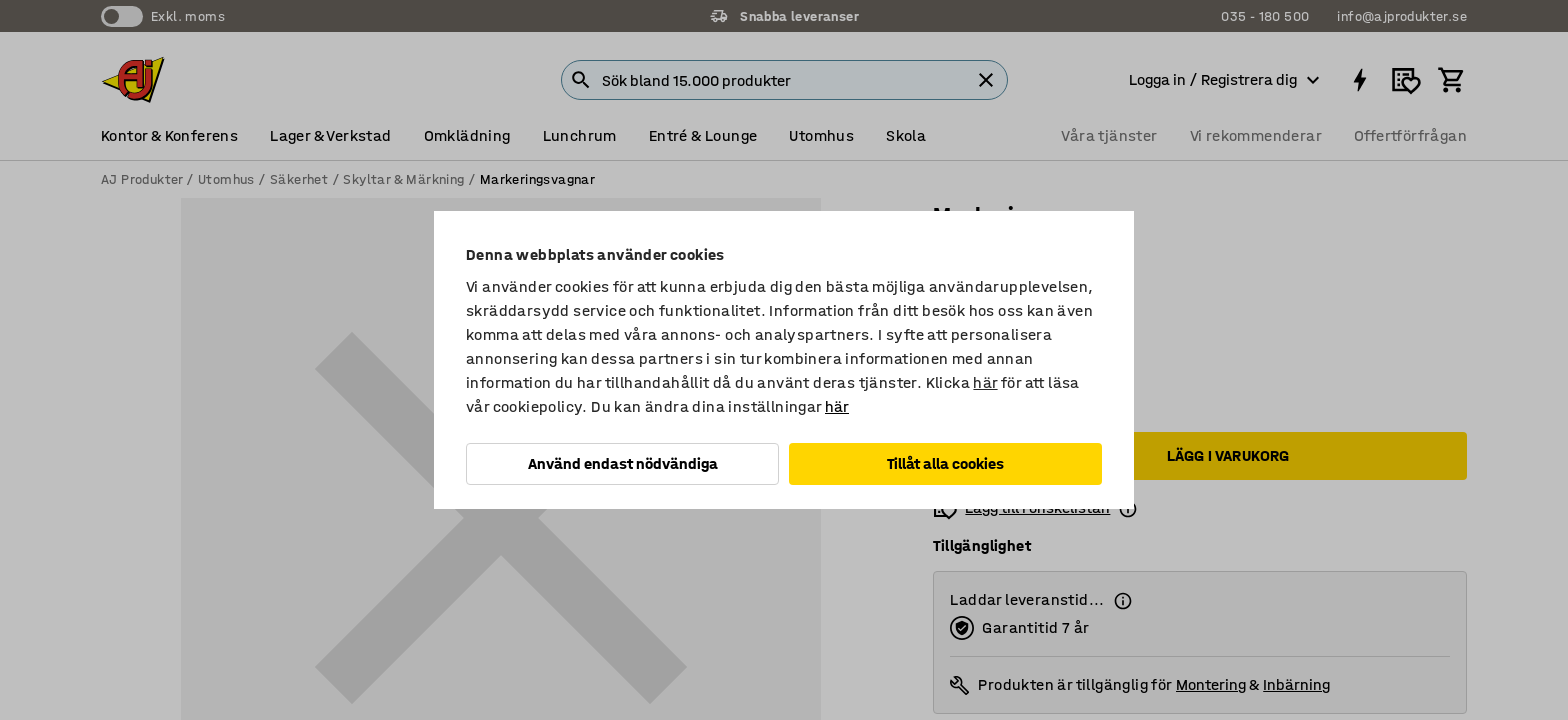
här (985, 382)
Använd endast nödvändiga (623, 463)
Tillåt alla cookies (945, 463)
